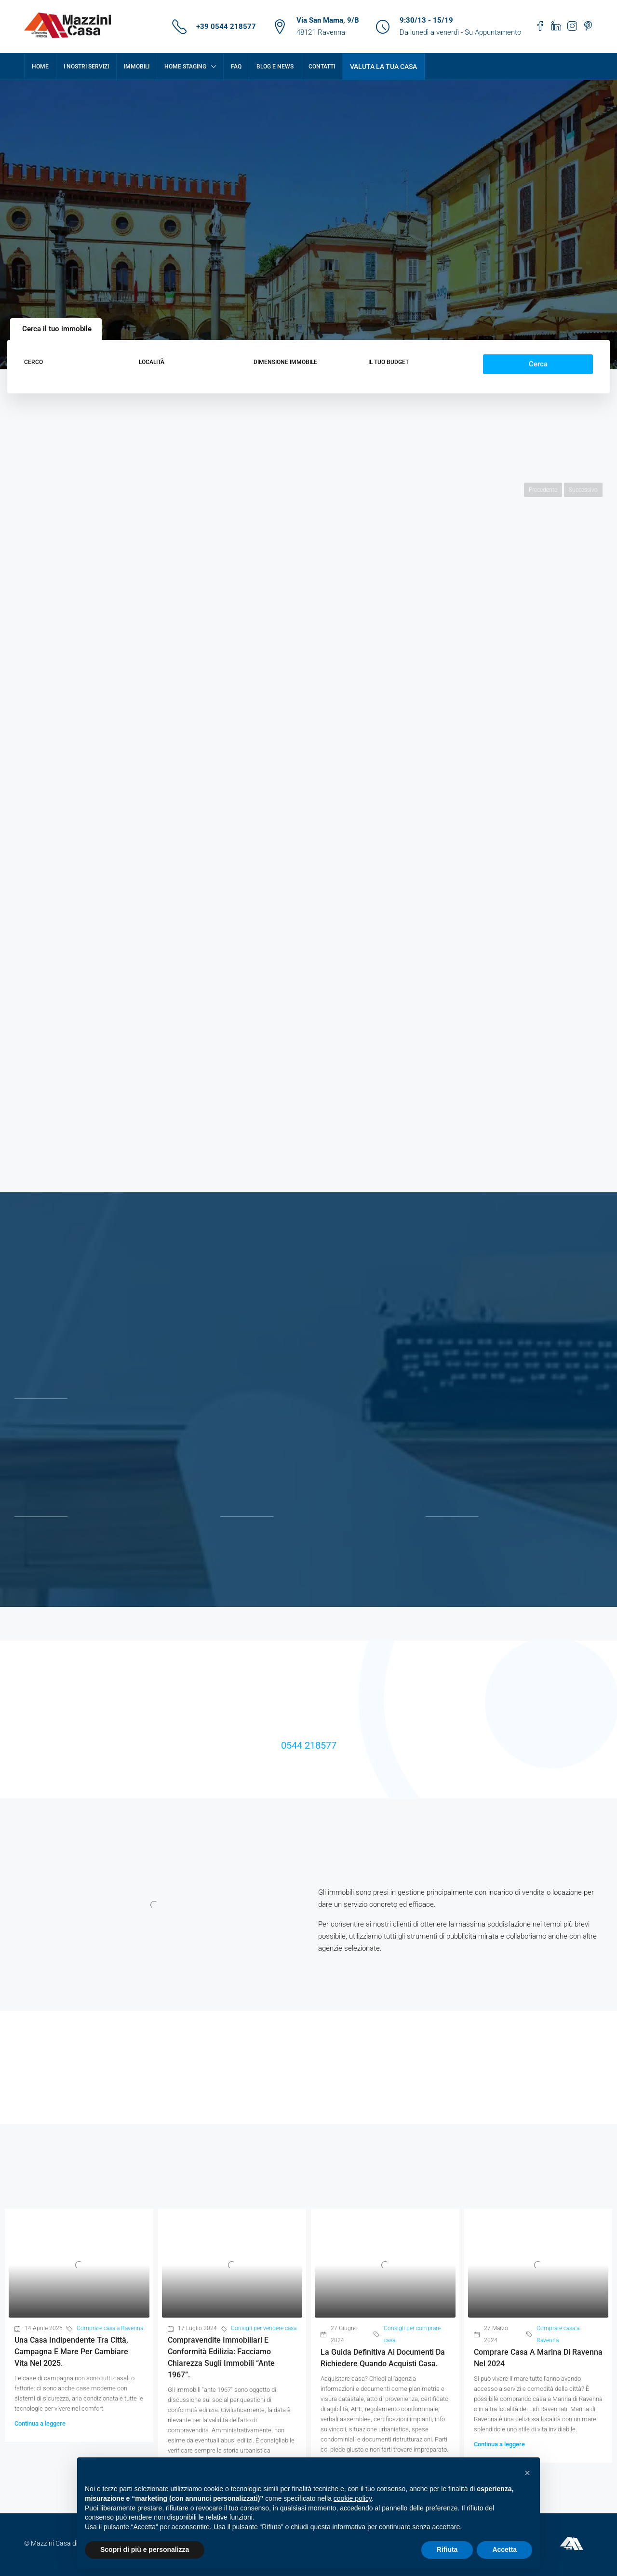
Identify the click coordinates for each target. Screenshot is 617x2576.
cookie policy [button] (353, 2498)
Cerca (538, 364)
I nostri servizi (86, 66)
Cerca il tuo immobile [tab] (57, 328)
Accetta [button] (504, 2549)
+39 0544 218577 (226, 26)
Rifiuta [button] (447, 2549)
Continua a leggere (40, 2423)
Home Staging (185, 66)
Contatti (321, 66)
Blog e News (275, 66)
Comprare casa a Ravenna (110, 2328)
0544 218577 (308, 1745)
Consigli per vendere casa (263, 2328)
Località (151, 362)
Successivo (583, 489)
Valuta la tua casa (383, 66)
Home (40, 66)
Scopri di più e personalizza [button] (144, 2549)
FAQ (236, 66)
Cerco (33, 362)
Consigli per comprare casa (412, 2334)
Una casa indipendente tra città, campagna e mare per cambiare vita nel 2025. (71, 2351)
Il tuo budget (388, 362)
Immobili (136, 66)
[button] (527, 2473)
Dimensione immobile (285, 362)
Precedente (543, 489)
